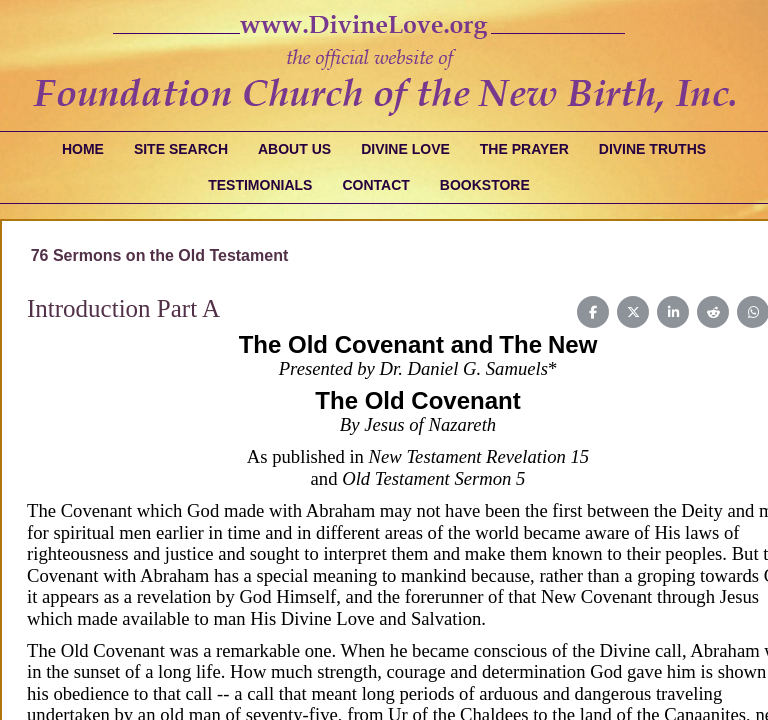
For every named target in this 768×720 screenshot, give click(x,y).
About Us (294, 149)
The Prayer (524, 149)
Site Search (181, 149)
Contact (375, 185)
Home (83, 149)
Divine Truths (652, 149)
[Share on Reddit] (713, 312)
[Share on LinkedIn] (673, 312)
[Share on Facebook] (593, 312)
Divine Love (405, 149)
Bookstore (485, 185)
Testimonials (260, 185)
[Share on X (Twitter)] (633, 312)
